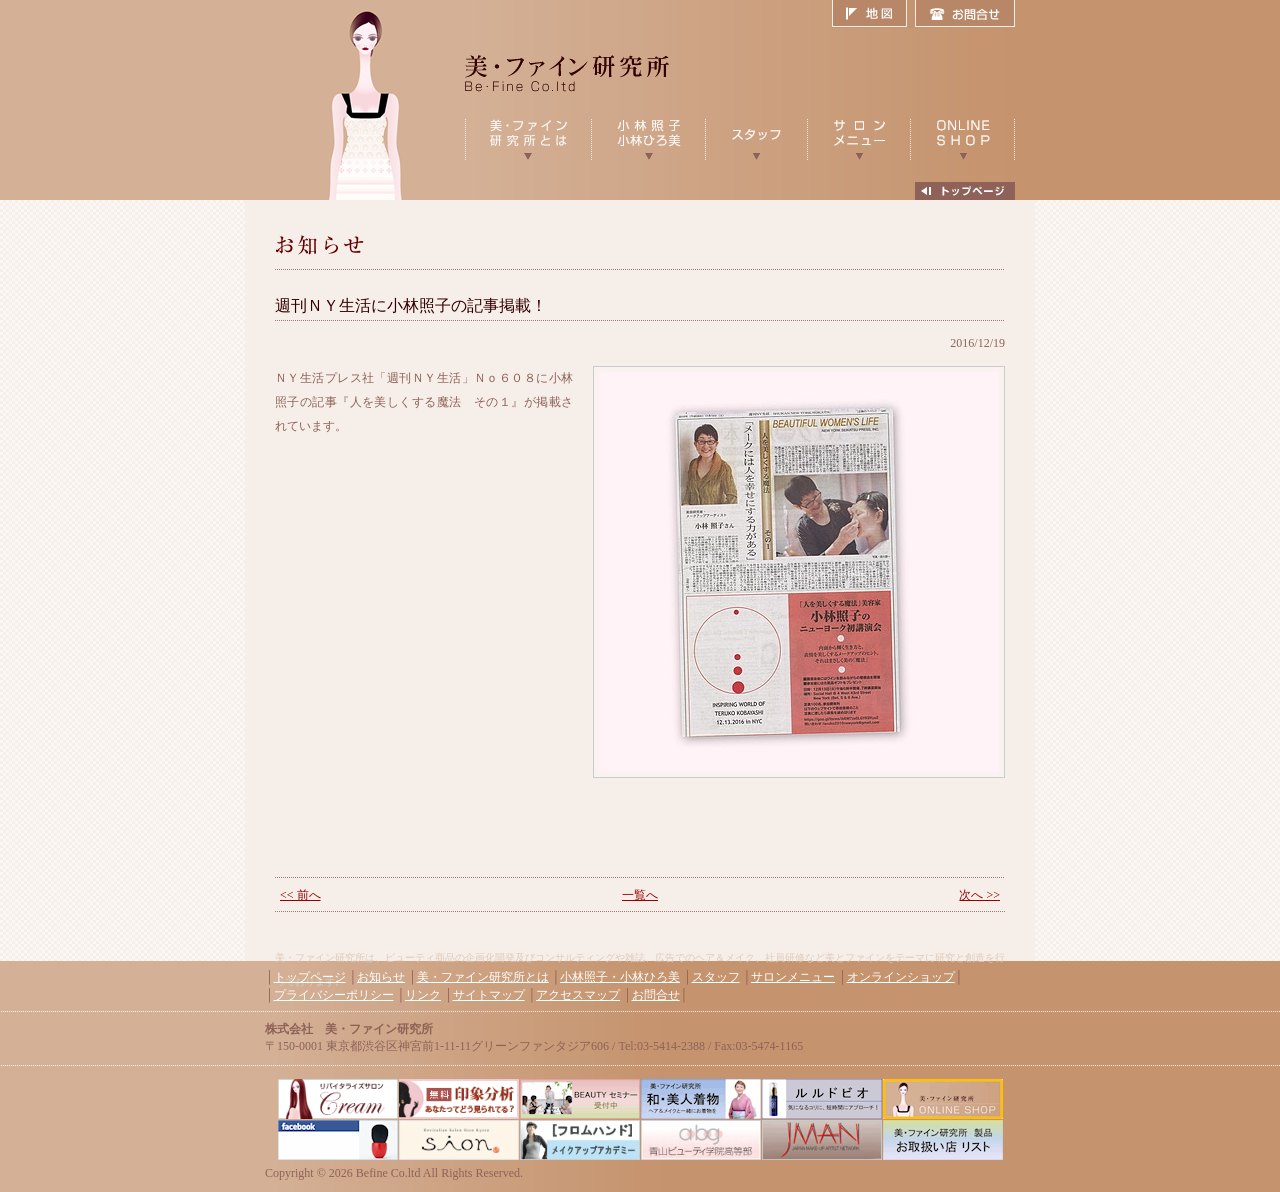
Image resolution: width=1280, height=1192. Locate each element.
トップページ (310, 977)
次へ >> (979, 895)
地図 (873, 14)
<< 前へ (300, 895)
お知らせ (381, 977)
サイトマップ (489, 995)
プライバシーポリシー (334, 995)
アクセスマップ (578, 995)
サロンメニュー (793, 977)
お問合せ (965, 14)
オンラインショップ (901, 977)
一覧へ (640, 895)
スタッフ (716, 977)
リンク (423, 995)
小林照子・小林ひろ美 (620, 977)
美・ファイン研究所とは (483, 977)
